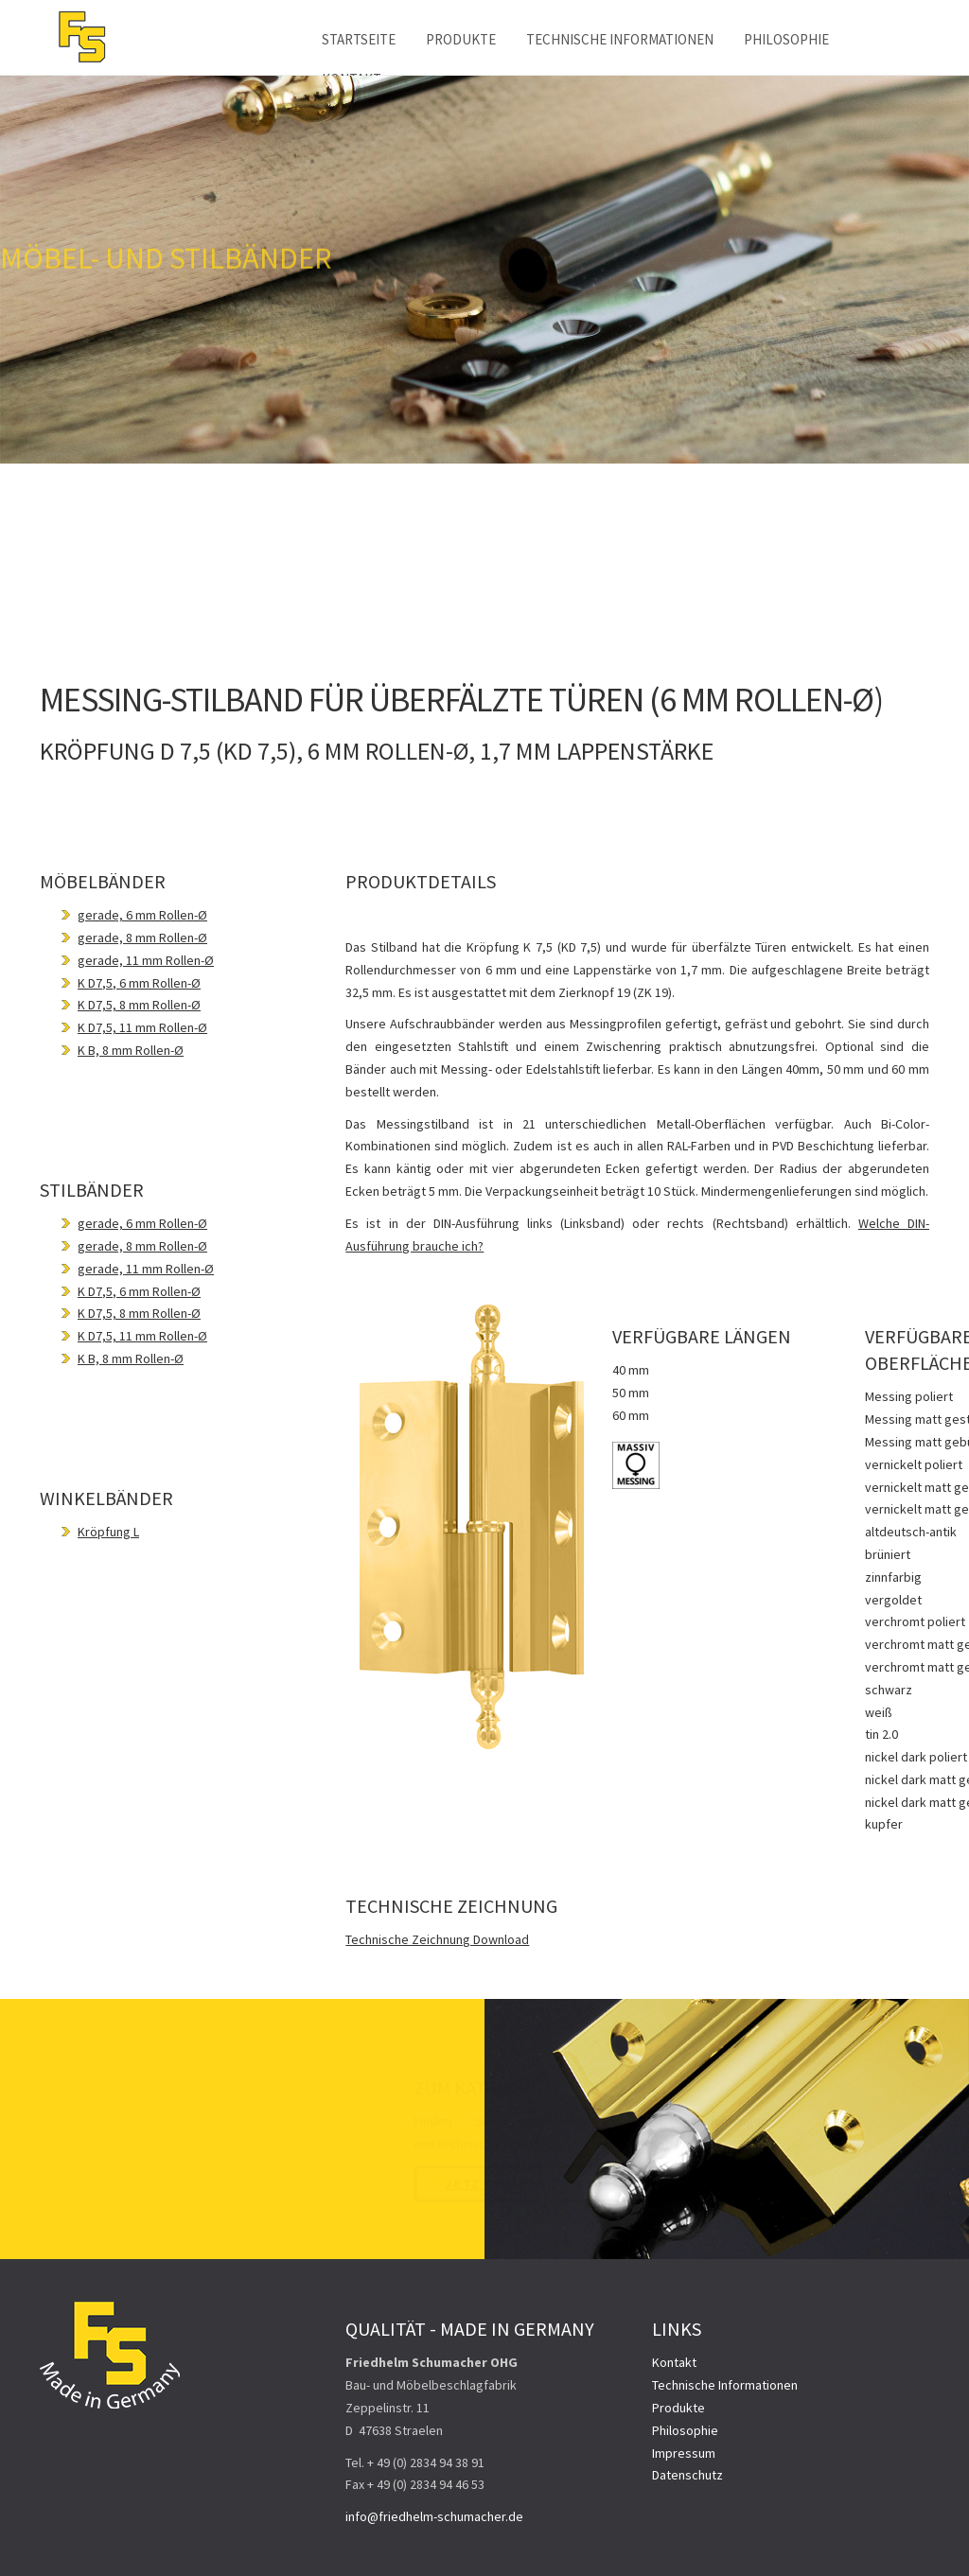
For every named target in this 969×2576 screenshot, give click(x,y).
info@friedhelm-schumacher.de (434, 2516)
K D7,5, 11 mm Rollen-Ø (142, 1027)
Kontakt (674, 2362)
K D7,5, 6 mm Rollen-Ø (139, 982)
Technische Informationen (620, 39)
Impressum (683, 2453)
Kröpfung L (108, 1531)
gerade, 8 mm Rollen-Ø (142, 937)
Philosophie (786, 39)
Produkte (461, 39)
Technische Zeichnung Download (437, 1939)
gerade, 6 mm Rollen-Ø (142, 914)
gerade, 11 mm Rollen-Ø (146, 960)
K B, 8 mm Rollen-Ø (131, 1050)
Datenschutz (687, 2474)
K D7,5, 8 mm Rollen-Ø (139, 1004)
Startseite (359, 39)
